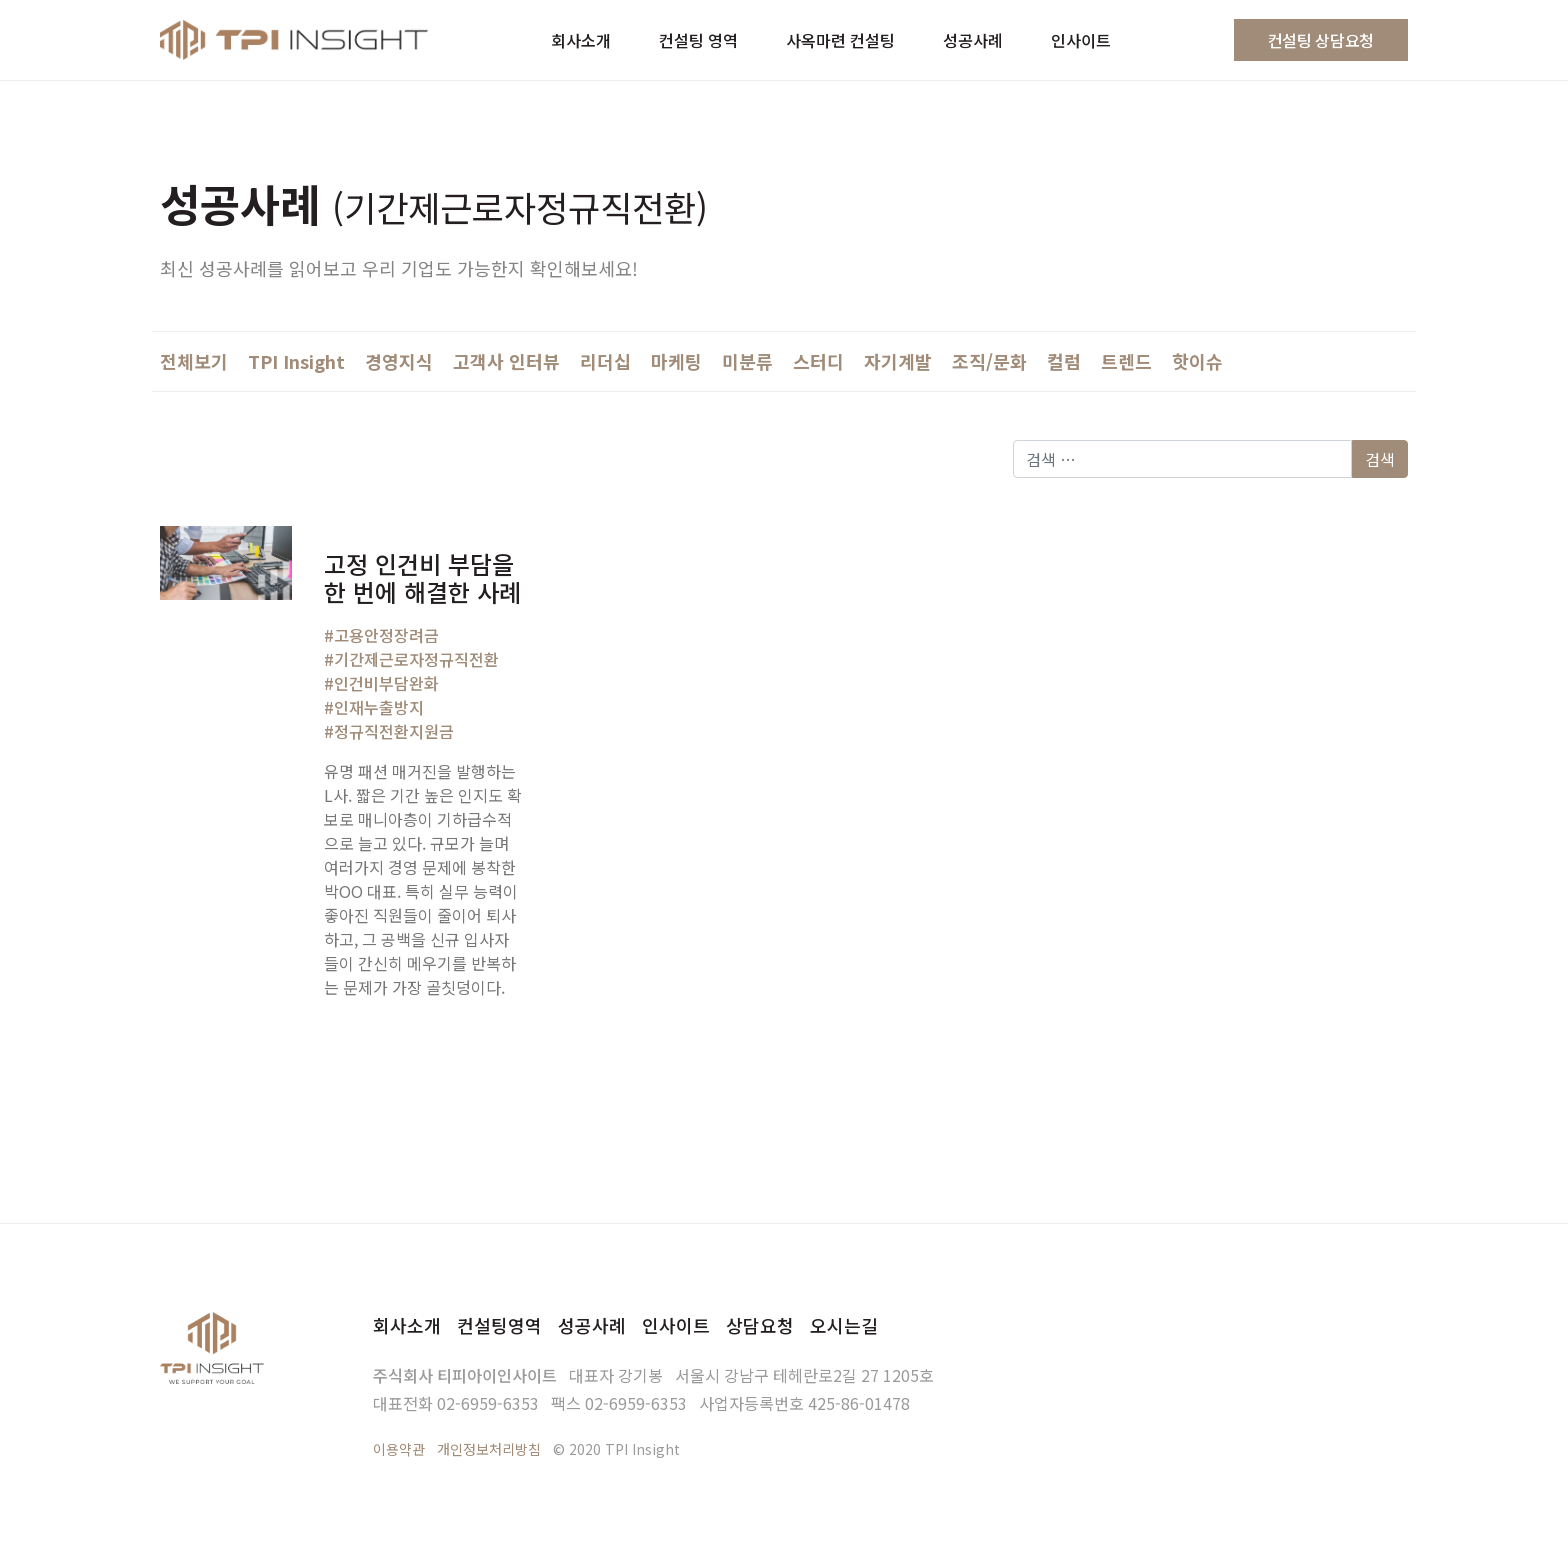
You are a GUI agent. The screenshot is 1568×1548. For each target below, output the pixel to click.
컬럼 (1064, 361)
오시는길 (844, 1325)
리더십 (605, 361)
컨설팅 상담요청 (1321, 40)
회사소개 (407, 1325)
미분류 (747, 361)
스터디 (818, 361)
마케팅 (676, 361)
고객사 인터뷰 (506, 361)
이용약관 (399, 1449)
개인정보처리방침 (489, 1449)
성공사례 (592, 1325)
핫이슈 (1197, 361)
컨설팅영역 (499, 1325)
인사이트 (676, 1325)
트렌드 (1126, 361)
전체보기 (194, 361)
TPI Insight (296, 361)
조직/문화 (989, 361)
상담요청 (760, 1325)
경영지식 (399, 361)
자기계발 (898, 361)
